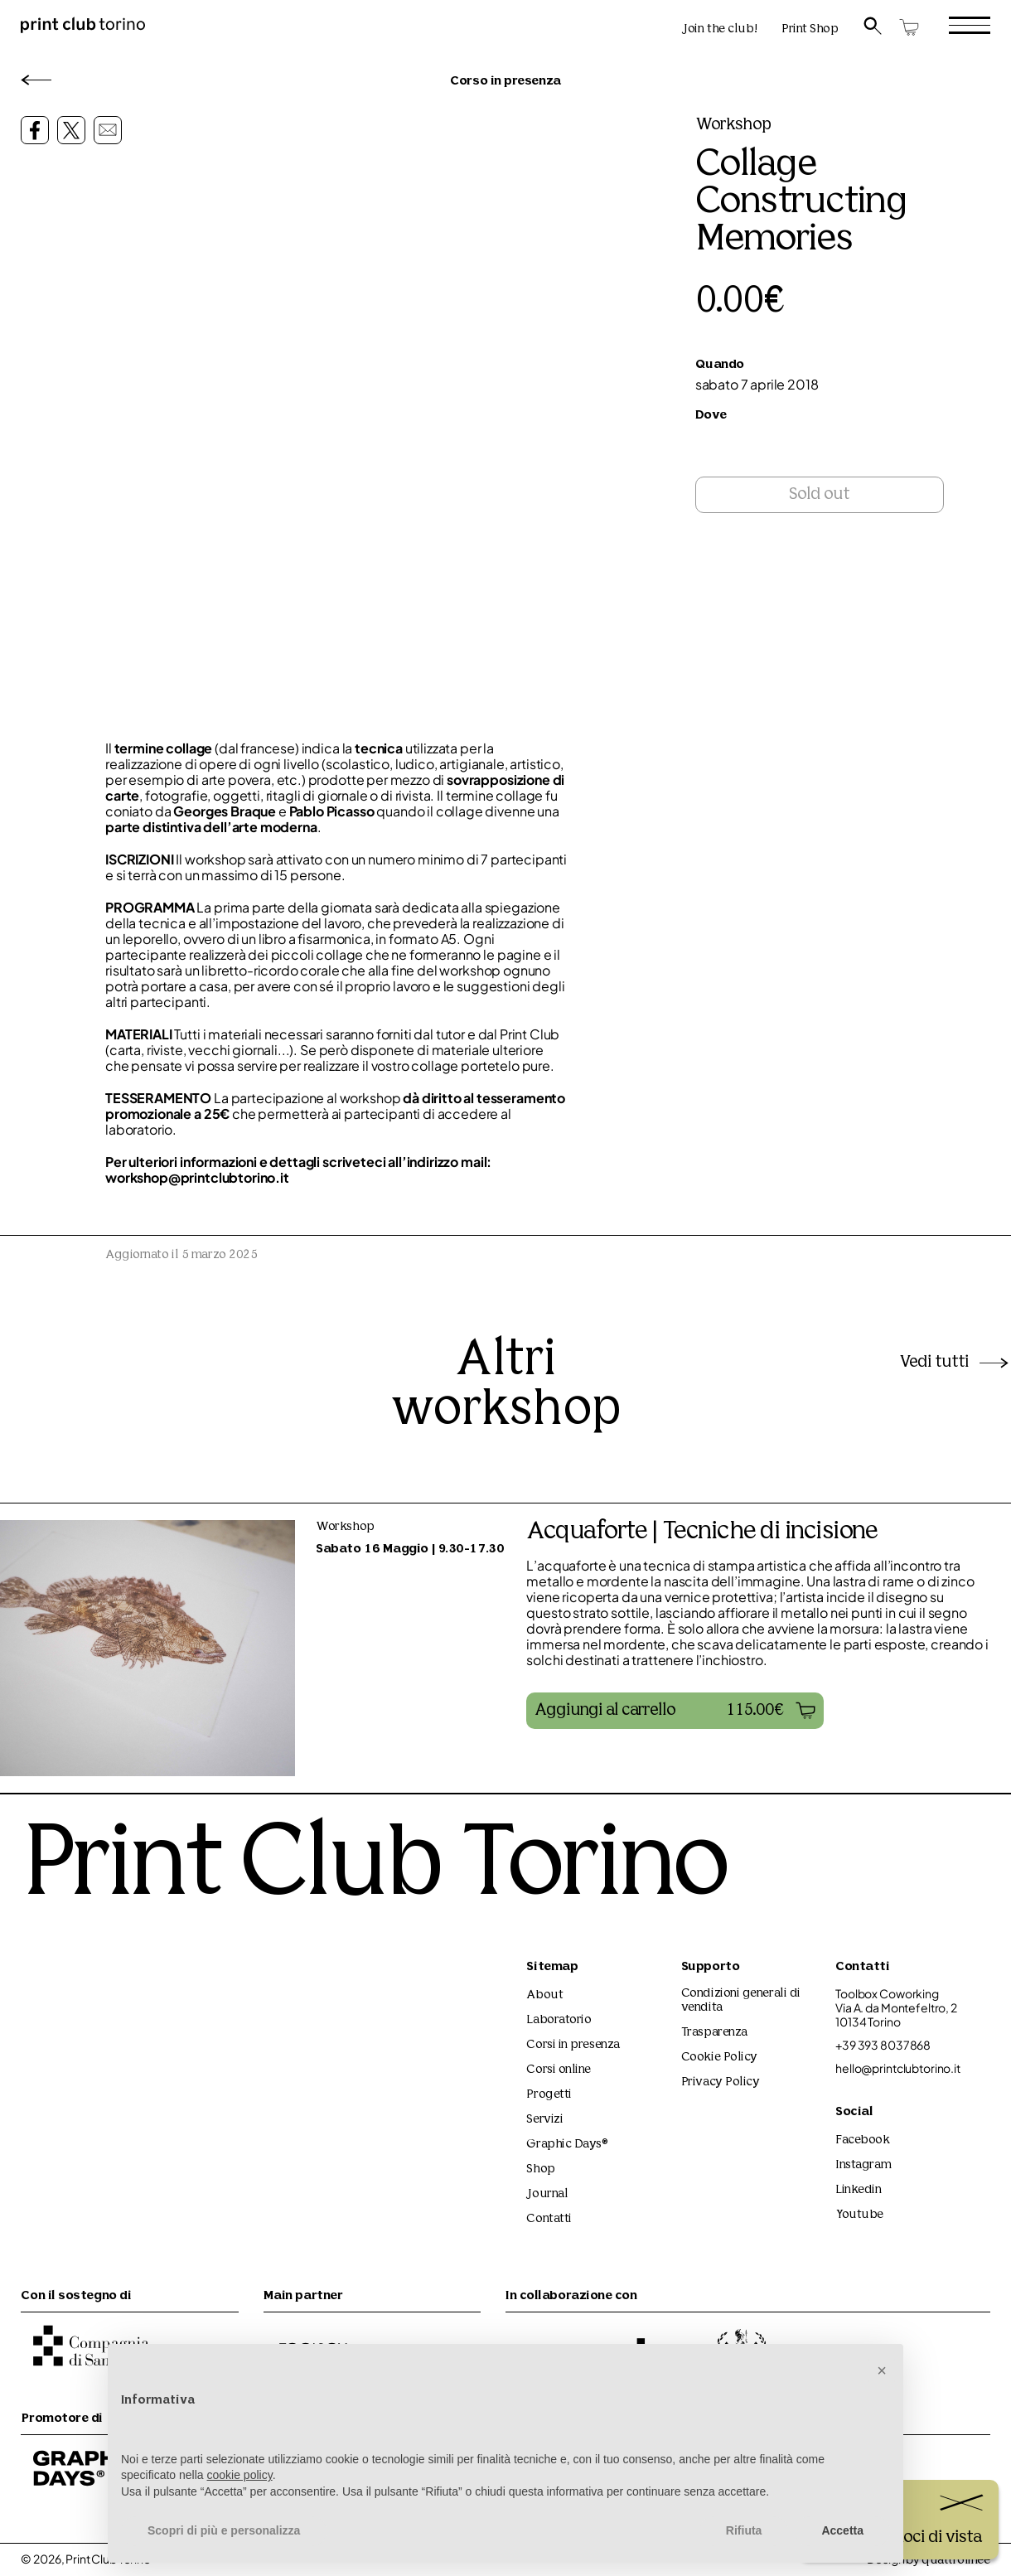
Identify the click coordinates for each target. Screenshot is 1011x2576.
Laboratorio (558, 2020)
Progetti (548, 2095)
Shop (540, 2169)
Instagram (863, 2165)
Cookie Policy (719, 2057)
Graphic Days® (567, 2144)
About (544, 1995)
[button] (675, 1710)
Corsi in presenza (572, 2045)
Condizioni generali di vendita (741, 2001)
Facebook (862, 2140)
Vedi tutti (955, 1362)
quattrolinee (956, 2560)
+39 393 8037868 (883, 2045)
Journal (547, 2194)
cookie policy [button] (240, 2475)
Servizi (544, 2120)
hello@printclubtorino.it (897, 2068)
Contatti (548, 2219)
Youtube (859, 2215)
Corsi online (558, 2070)
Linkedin (858, 2190)
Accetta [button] (842, 2530)
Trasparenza (714, 2032)
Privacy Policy (720, 2082)
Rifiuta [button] (744, 2530)
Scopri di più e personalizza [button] (224, 2530)
